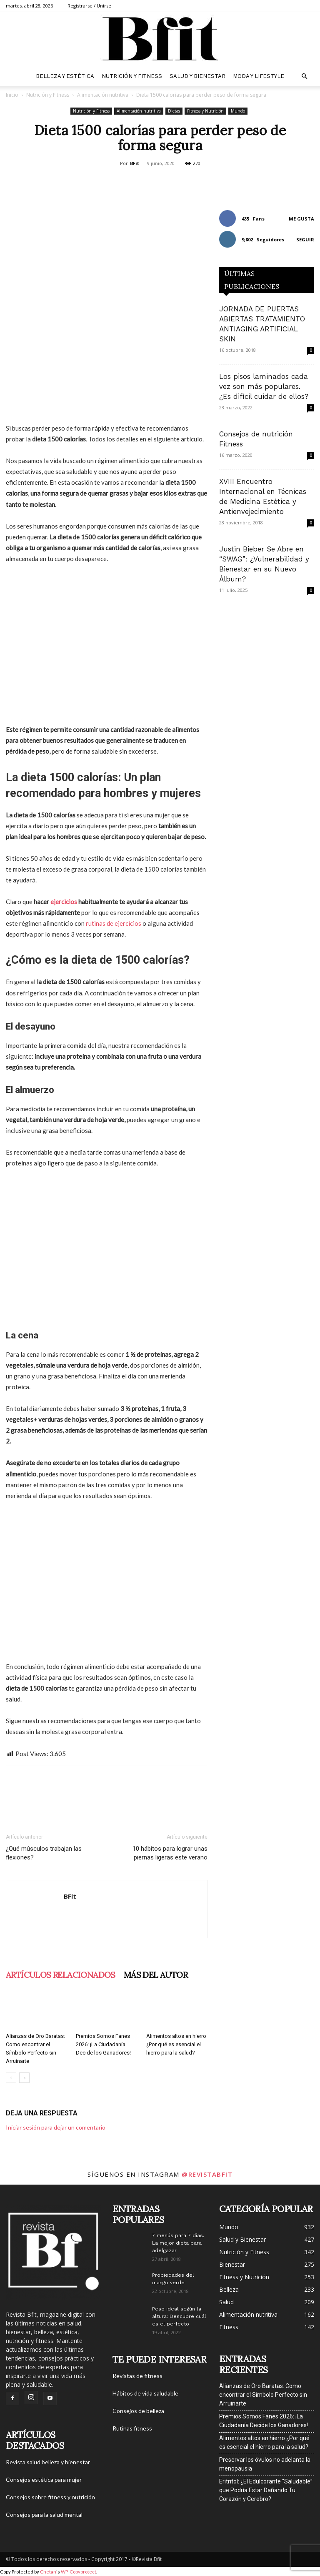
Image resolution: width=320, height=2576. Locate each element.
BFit (134, 163)
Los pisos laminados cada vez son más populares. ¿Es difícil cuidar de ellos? (263, 386)
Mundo (238, 111)
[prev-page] (11, 2077)
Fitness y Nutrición (205, 111)
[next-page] (24, 2077)
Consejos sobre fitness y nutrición (50, 2497)
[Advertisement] (107, 644)
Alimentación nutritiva (102, 94)
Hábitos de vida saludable (145, 2393)
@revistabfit (207, 2174)
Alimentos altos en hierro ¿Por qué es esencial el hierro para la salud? (176, 2044)
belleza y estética (65, 76)
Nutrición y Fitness (132, 76)
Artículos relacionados (60, 1975)
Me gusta (301, 219)
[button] (304, 76)
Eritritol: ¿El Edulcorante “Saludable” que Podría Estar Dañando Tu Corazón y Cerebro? (265, 2490)
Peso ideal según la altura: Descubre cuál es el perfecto (179, 2316)
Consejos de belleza (138, 2410)
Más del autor (156, 1975)
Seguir (305, 239)
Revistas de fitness (137, 2375)
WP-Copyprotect (78, 2571)
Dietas (174, 111)
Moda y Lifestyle (258, 76)
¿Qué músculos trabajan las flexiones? (44, 1853)
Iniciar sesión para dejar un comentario (55, 2127)
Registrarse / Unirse (89, 6)
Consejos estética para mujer (44, 2479)
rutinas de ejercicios (113, 923)
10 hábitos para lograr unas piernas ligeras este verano (170, 1853)
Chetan (48, 2571)
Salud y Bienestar (197, 76)
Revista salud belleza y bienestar (48, 2462)
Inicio (12, 94)
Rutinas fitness (132, 2428)
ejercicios (63, 901)
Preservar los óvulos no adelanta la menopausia (264, 2464)
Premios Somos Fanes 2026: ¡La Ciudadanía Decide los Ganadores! (103, 2044)
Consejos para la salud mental (44, 2514)
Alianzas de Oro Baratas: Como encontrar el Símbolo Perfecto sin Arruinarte (263, 2395)
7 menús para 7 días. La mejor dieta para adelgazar (178, 2243)
